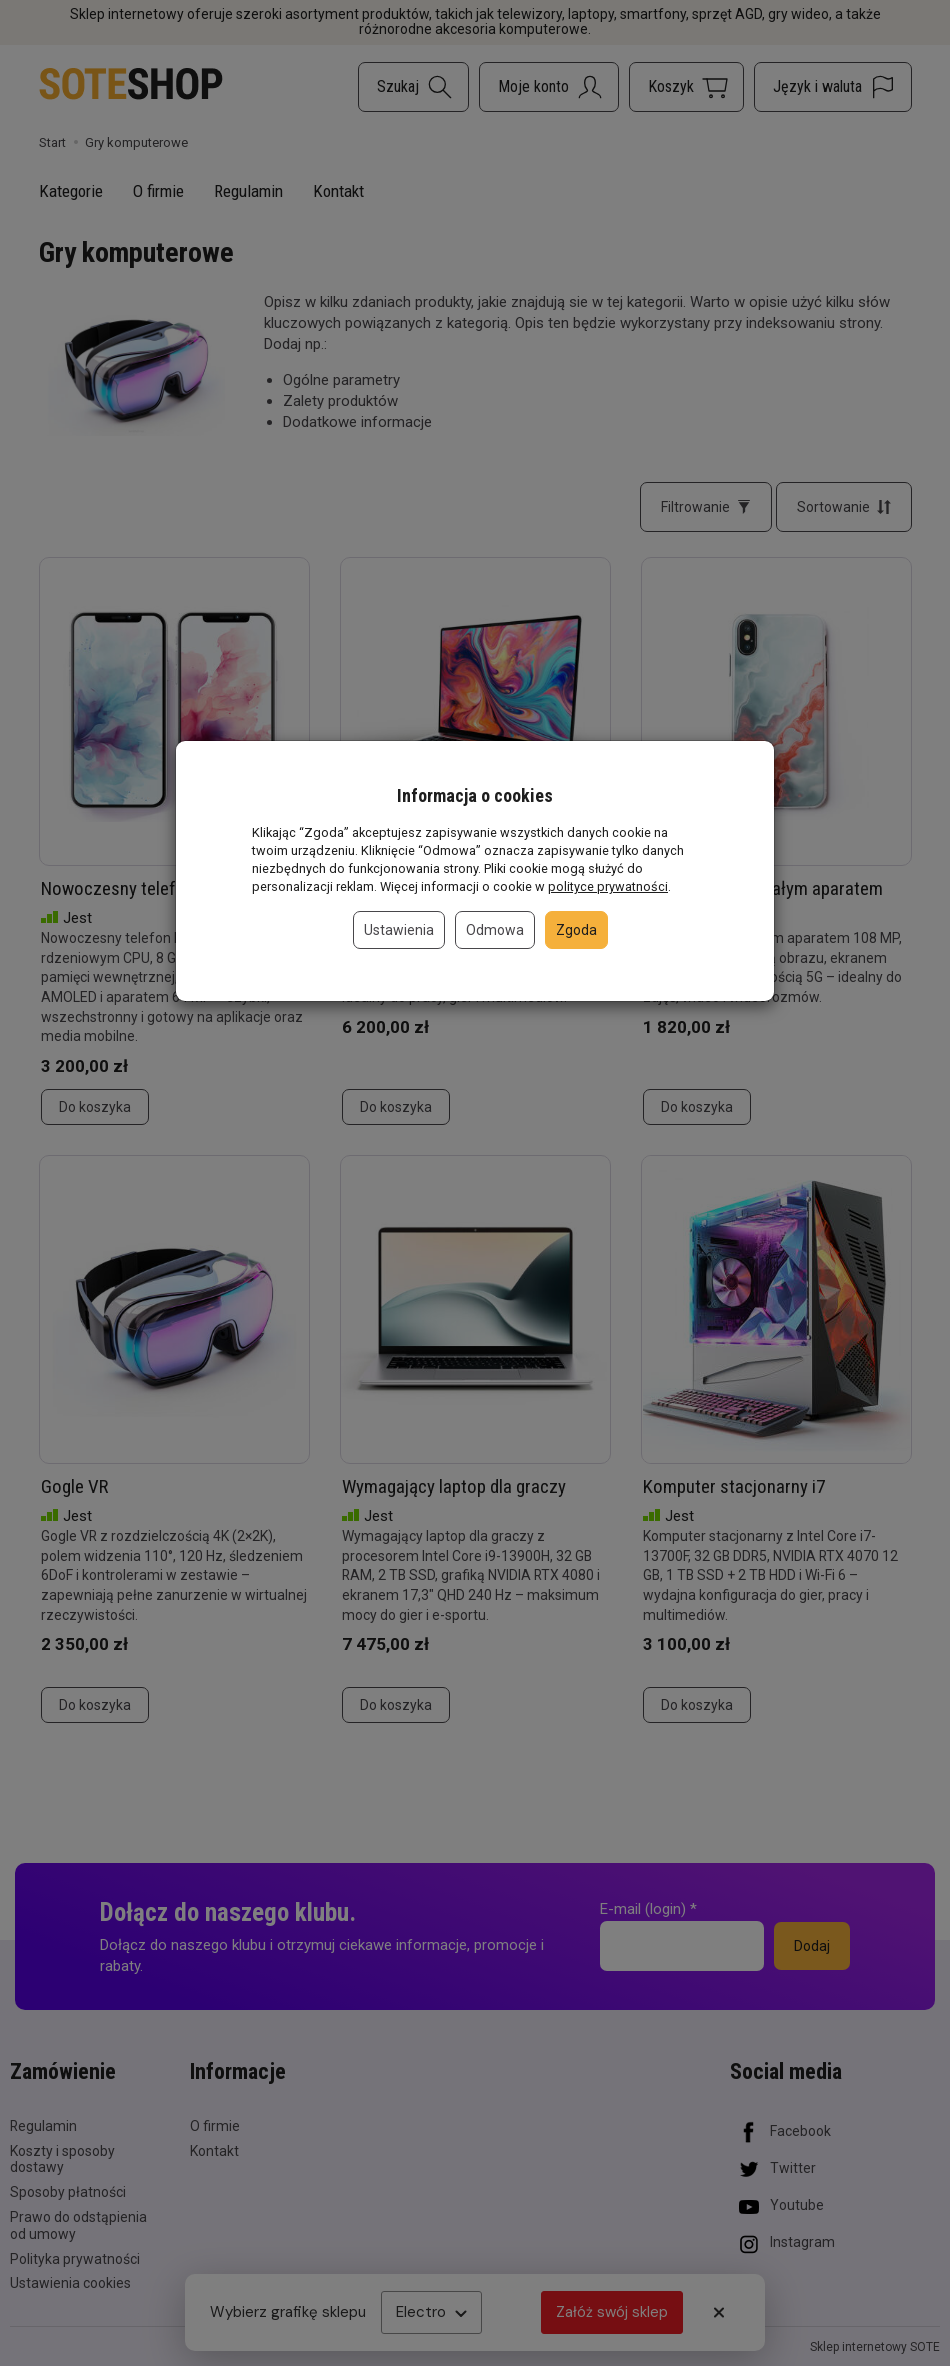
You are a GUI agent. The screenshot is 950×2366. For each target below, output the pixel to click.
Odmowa (495, 930)
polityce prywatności (608, 886)
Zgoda (576, 930)
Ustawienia (399, 930)
